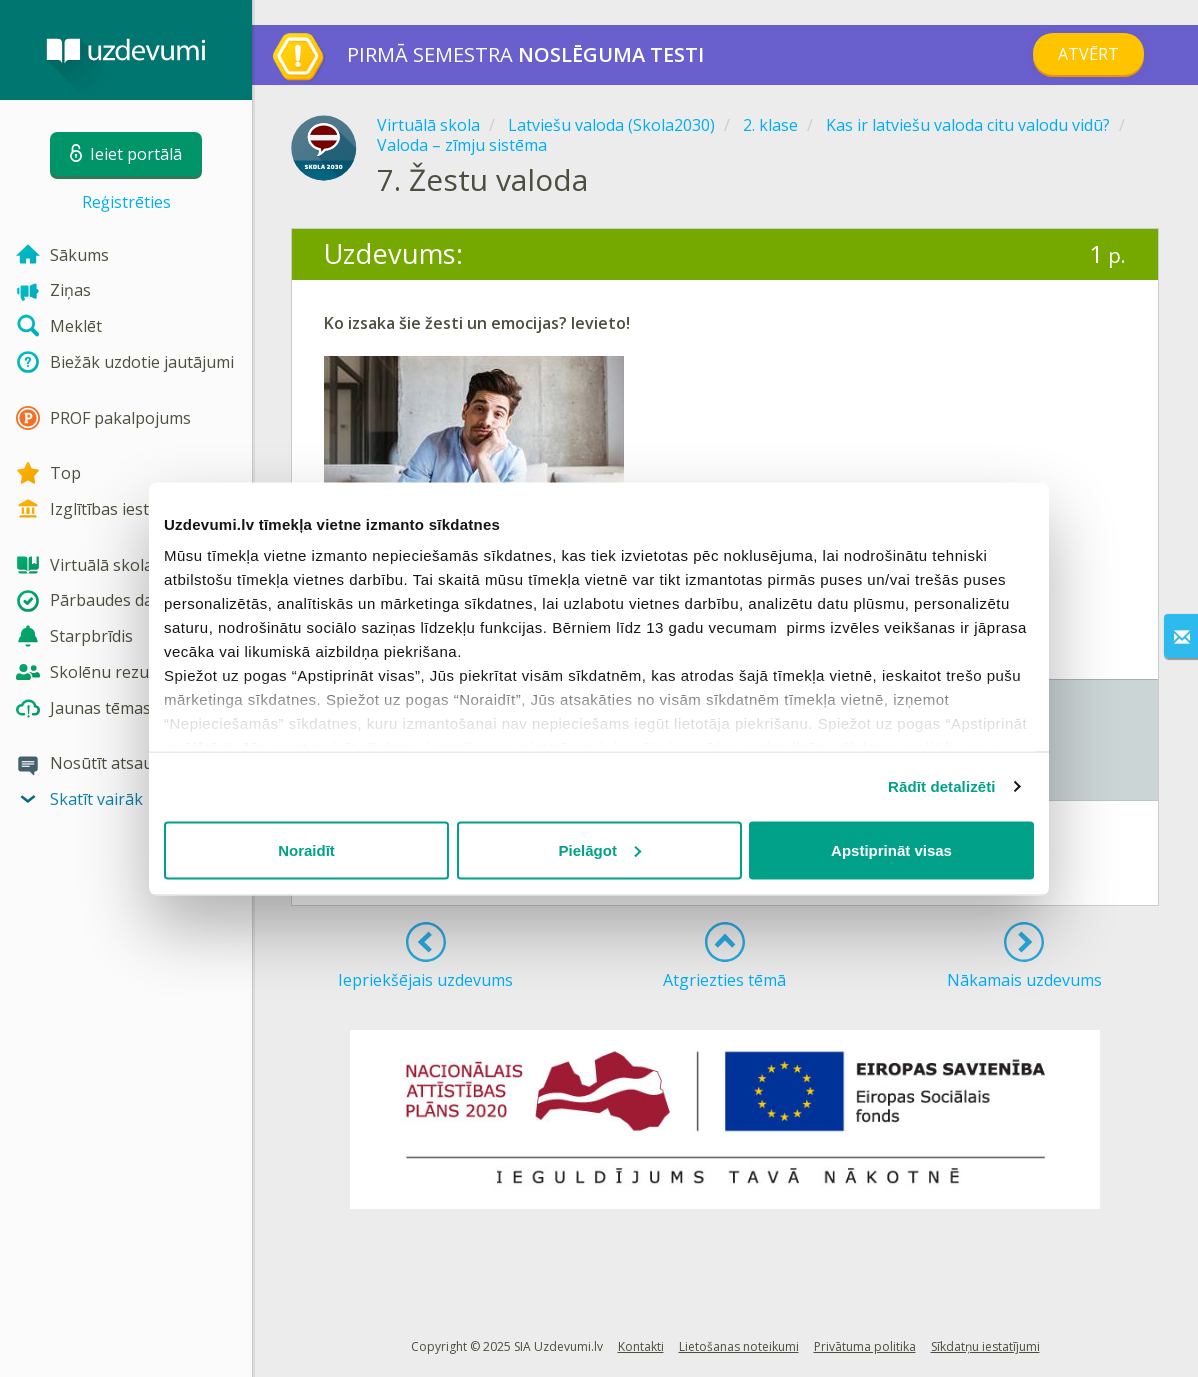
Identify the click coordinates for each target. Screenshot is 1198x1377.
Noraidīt (306, 849)
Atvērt (1088, 54)
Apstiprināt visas (891, 849)
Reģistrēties (126, 202)
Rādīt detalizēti (941, 786)
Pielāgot (600, 849)
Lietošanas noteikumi (739, 1346)
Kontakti (641, 1346)
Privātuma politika (865, 1346)
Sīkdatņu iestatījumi (985, 1346)
